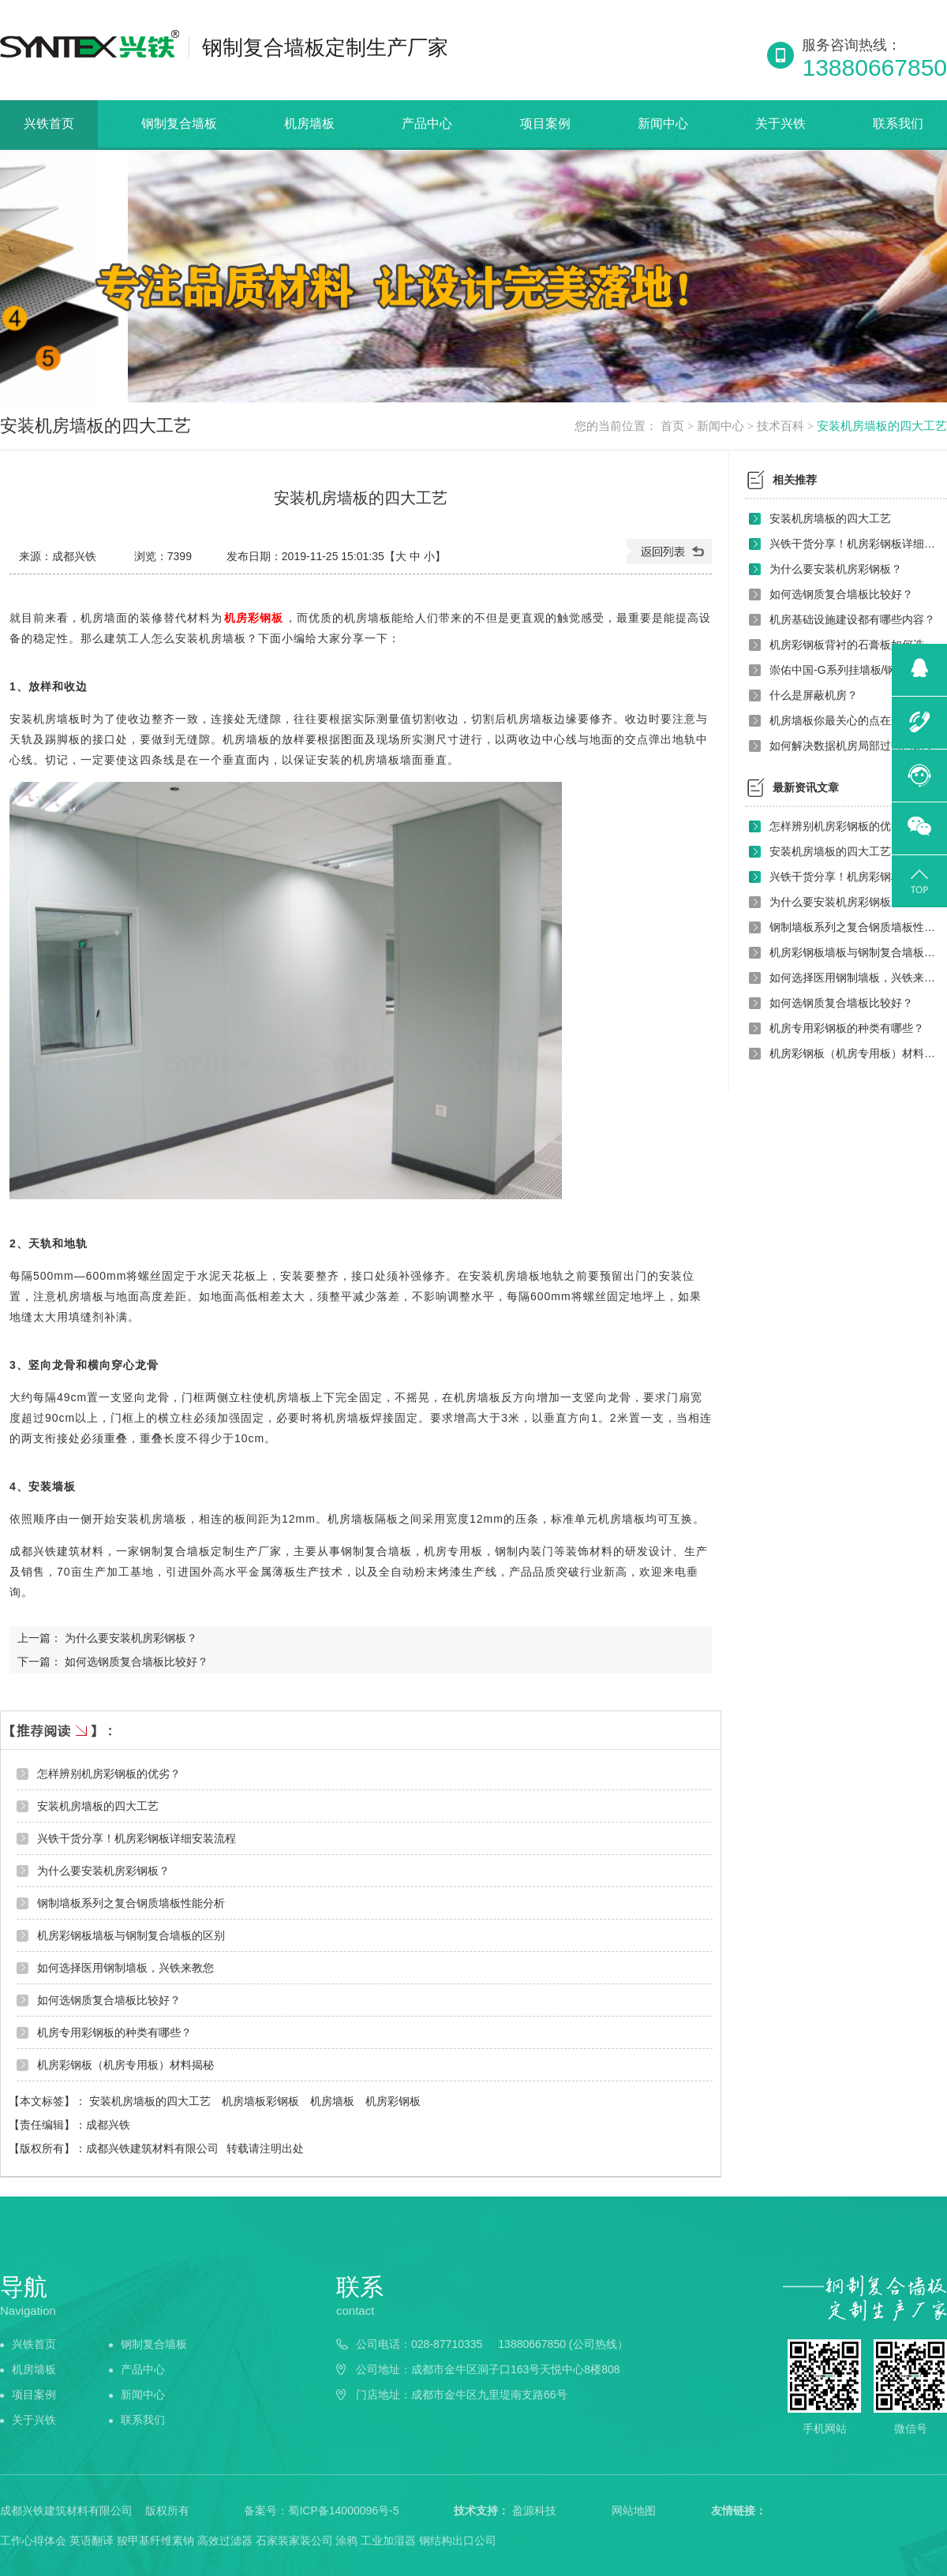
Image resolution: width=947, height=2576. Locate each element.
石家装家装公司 (294, 2540)
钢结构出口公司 (457, 2540)
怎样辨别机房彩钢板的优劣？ (109, 1773)
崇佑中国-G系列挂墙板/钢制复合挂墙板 (853, 670)
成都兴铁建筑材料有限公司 (152, 2148)
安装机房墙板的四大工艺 (882, 426)
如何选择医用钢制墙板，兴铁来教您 (125, 1967)
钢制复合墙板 (179, 123)
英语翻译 (91, 2540)
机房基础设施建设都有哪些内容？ (852, 619)
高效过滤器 (225, 2540)
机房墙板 (309, 123)
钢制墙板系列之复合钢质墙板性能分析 (131, 1903)
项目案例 (545, 123)
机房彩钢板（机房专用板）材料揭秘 (125, 2064)
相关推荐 (795, 479)
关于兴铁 (780, 123)
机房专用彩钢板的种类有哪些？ (114, 2032)
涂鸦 (346, 2540)
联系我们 (898, 123)
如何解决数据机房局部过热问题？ (852, 745)
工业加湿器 (388, 2540)
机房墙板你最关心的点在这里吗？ (852, 720)
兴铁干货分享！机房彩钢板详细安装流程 (136, 1838)
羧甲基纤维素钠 (155, 2540)
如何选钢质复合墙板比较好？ (136, 1661)
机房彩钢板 (253, 617)
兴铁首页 (49, 123)
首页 (672, 426)
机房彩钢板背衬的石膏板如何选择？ (853, 644)
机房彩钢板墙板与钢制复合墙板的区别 (131, 1935)
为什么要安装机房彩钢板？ (131, 1638)
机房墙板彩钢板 (262, 2101)
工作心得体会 (33, 2540)
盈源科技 (534, 2510)
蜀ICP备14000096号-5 (343, 2510)
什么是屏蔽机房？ (813, 695)
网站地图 (634, 2510)
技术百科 (780, 426)
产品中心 (427, 123)
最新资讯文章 (806, 787)
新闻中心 (663, 123)
